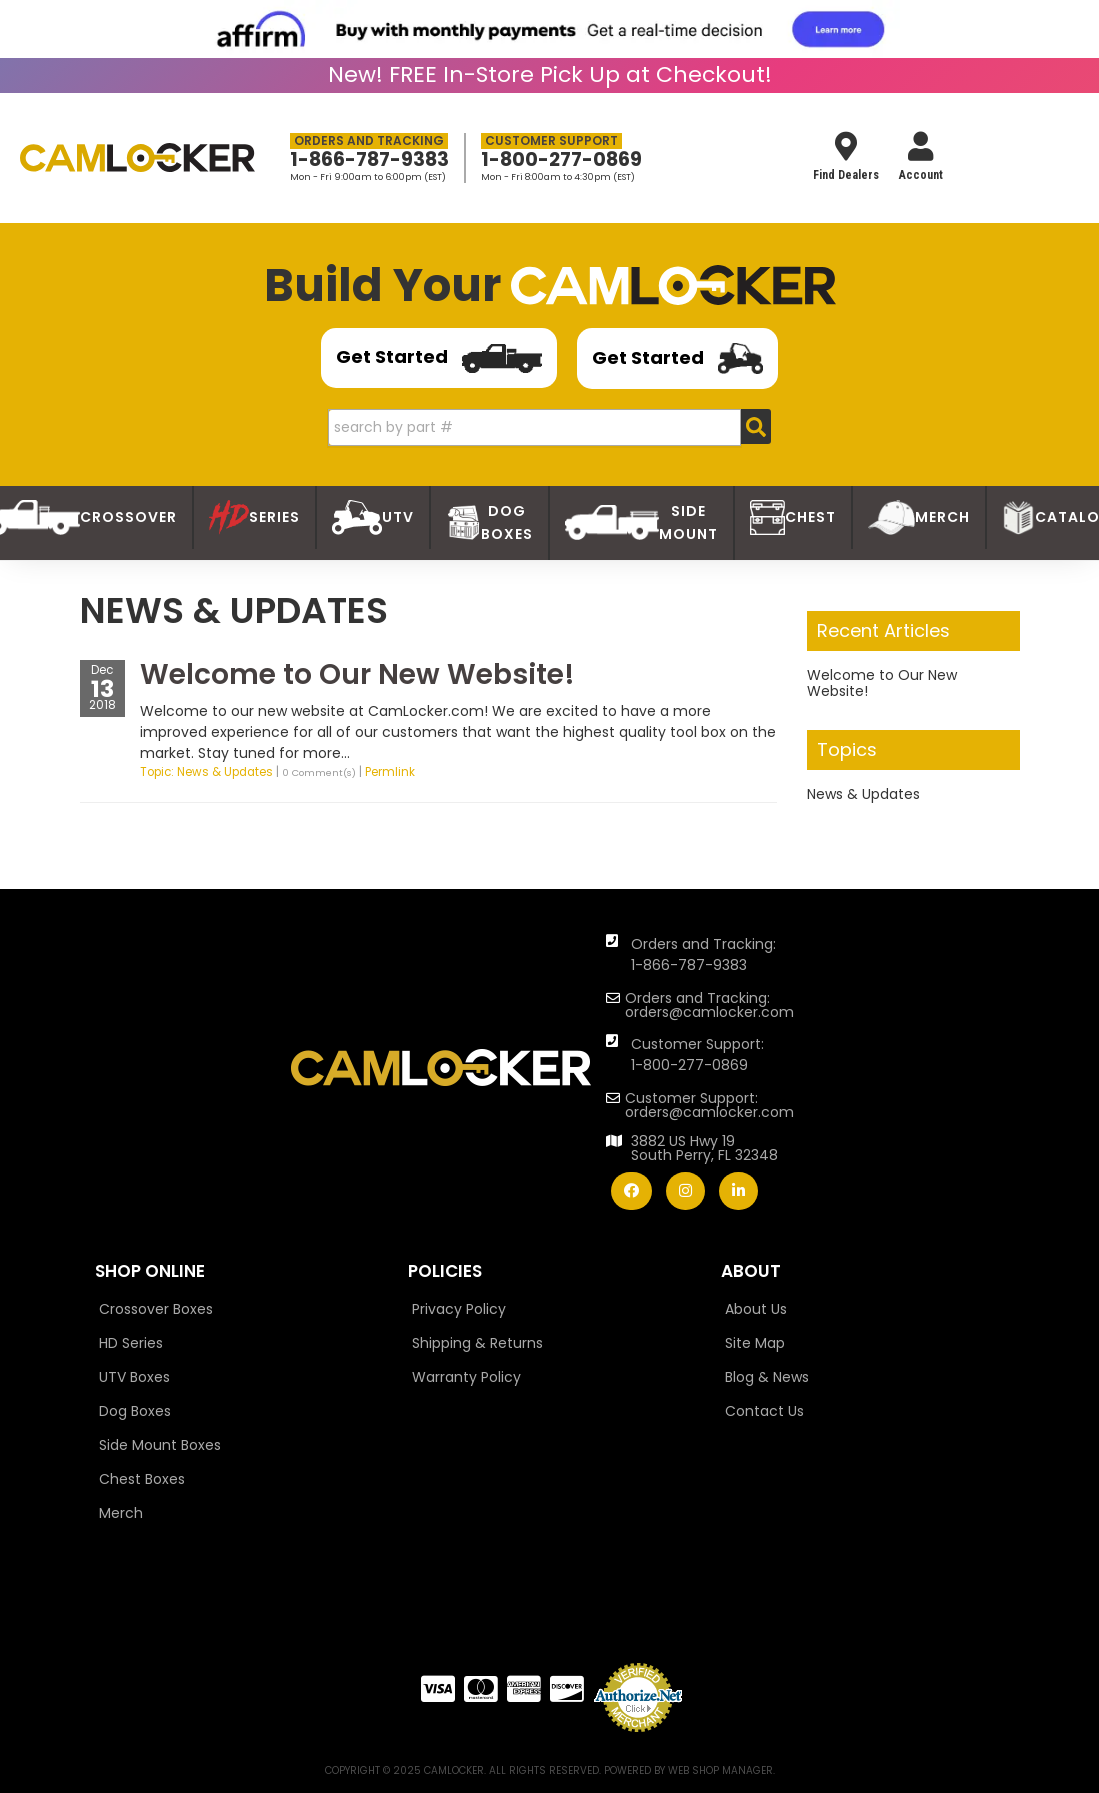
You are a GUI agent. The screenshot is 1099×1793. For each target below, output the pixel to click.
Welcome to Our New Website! (357, 674)
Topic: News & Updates (206, 772)
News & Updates (863, 794)
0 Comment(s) (319, 772)
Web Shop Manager (720, 1770)
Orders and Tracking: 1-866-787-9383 (703, 954)
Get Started (439, 359)
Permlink (390, 772)
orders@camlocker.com (709, 1012)
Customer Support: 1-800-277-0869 (697, 1054)
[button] (549, 427)
